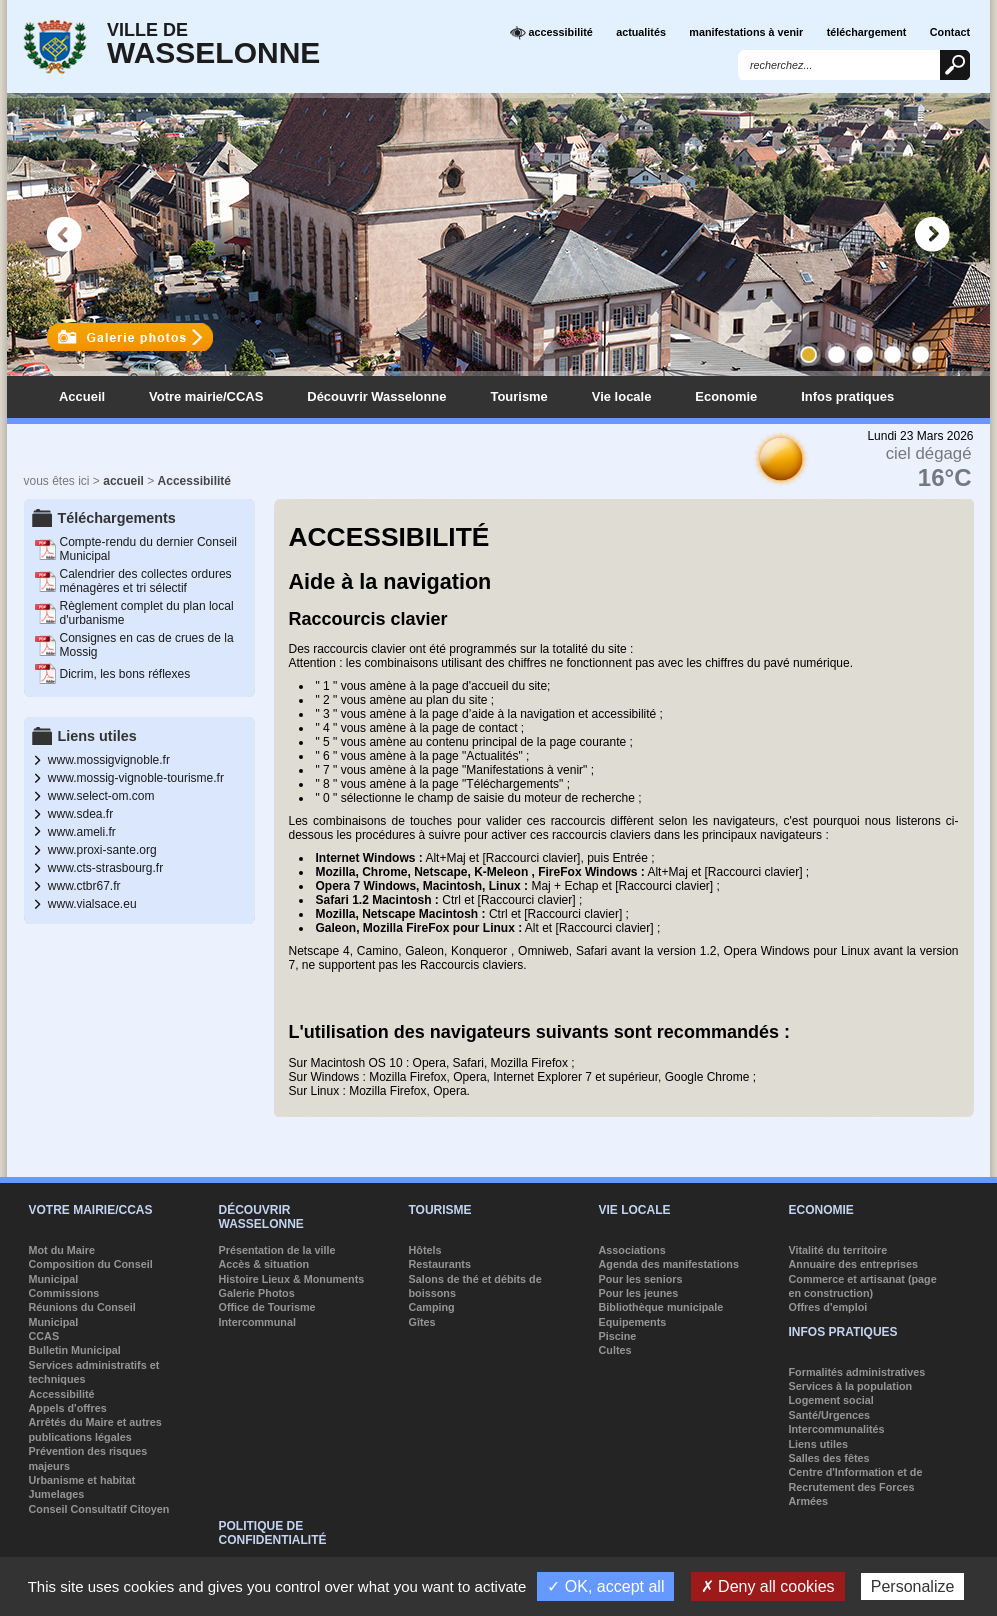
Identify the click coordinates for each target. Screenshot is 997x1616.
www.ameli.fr (82, 832)
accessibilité (551, 33)
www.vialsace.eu (92, 904)
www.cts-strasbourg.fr (105, 868)
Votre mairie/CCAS (206, 396)
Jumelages (57, 1494)
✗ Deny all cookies (768, 1586)
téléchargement (867, 32)
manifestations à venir (746, 32)
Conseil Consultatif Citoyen (99, 1509)
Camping (432, 1307)
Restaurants (440, 1264)
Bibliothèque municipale (661, 1307)
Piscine (618, 1336)
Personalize (913, 1586)
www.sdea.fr (80, 814)
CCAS (44, 1336)
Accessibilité (194, 481)
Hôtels (425, 1250)
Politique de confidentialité (273, 1533)
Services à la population (851, 1386)
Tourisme (518, 396)
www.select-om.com (101, 796)
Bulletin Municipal (75, 1350)
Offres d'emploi (828, 1307)
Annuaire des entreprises (854, 1264)
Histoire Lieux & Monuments (292, 1279)
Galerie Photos (257, 1293)
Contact (950, 32)
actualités (641, 32)
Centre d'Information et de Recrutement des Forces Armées (856, 1486)
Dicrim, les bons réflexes (125, 674)
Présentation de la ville (277, 1250)
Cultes (615, 1350)
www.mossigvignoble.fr (109, 760)
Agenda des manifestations (669, 1264)
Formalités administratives (857, 1372)
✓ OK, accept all (605, 1586)
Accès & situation (264, 1264)
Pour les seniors (641, 1279)
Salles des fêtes (829, 1458)
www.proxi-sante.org (102, 850)
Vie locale (622, 396)
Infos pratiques (847, 396)
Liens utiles (818, 1444)
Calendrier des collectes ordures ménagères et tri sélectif (146, 581)
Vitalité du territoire (838, 1250)
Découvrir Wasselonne (376, 396)
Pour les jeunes (639, 1293)
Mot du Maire (62, 1250)
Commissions (64, 1293)
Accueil (82, 396)
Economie (726, 396)
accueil (123, 481)
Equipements (633, 1322)
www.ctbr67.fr (84, 886)
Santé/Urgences (830, 1415)
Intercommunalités (837, 1429)
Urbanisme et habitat (82, 1480)
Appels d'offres (68, 1408)
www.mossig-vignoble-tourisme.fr (136, 778)
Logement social (831, 1400)
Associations (632, 1250)
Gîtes (422, 1322)
